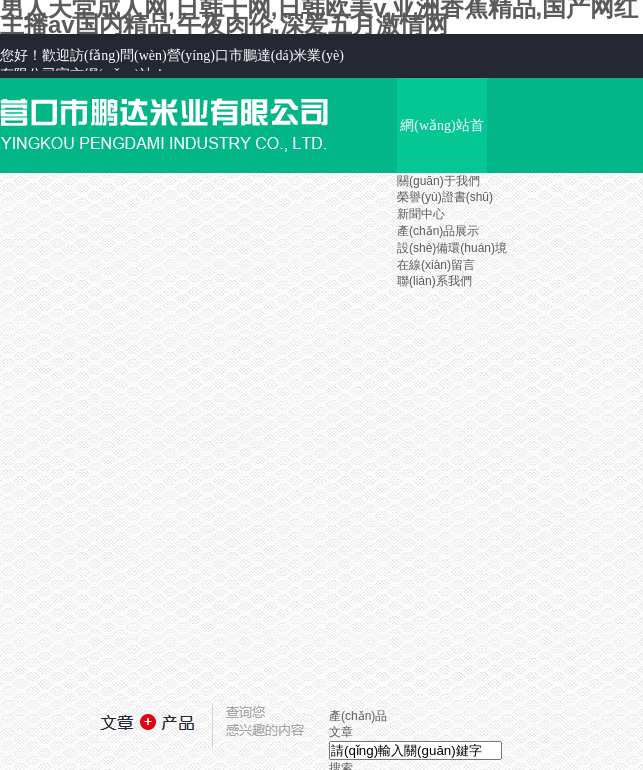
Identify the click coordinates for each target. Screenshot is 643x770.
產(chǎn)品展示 (438, 231)
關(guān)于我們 (438, 181)
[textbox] (415, 750)
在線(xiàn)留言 (436, 265)
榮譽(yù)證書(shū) (445, 197)
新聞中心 (421, 214)
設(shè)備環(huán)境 (452, 248)
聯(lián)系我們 (434, 281)
